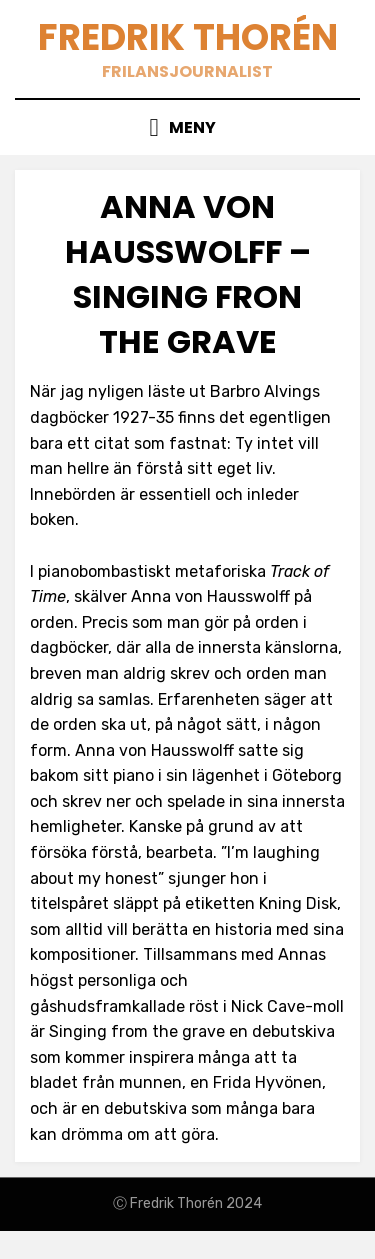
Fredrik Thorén (188, 37)
